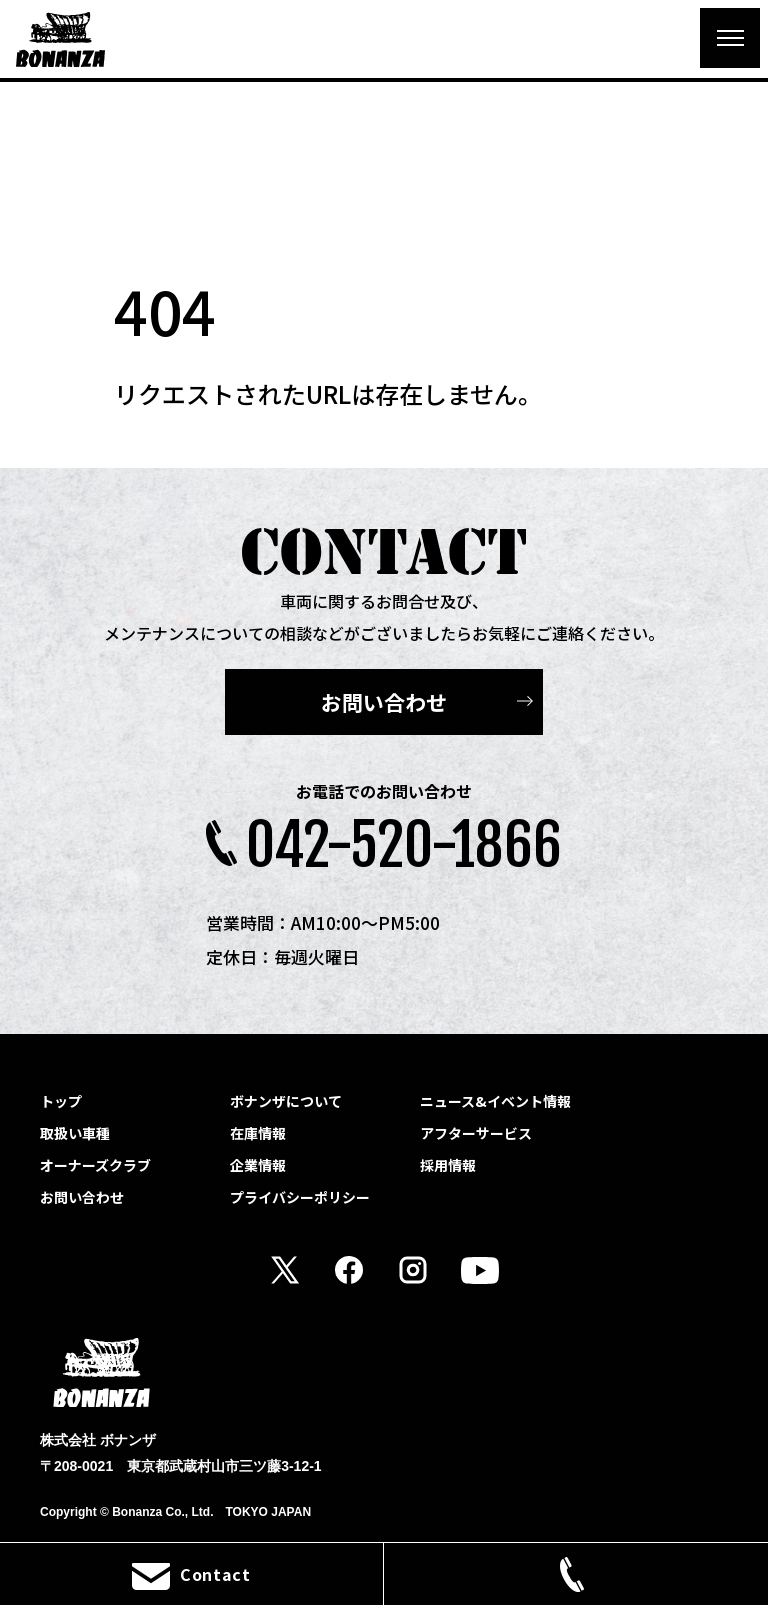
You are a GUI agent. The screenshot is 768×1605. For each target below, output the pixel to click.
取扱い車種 (75, 1133)
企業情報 (258, 1165)
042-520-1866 (404, 845)
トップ (61, 1101)
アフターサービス (476, 1133)
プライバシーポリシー (300, 1197)
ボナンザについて (286, 1101)
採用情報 (448, 1165)
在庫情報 (258, 1133)
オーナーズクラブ (95, 1165)
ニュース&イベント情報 (495, 1101)
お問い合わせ (384, 702)
